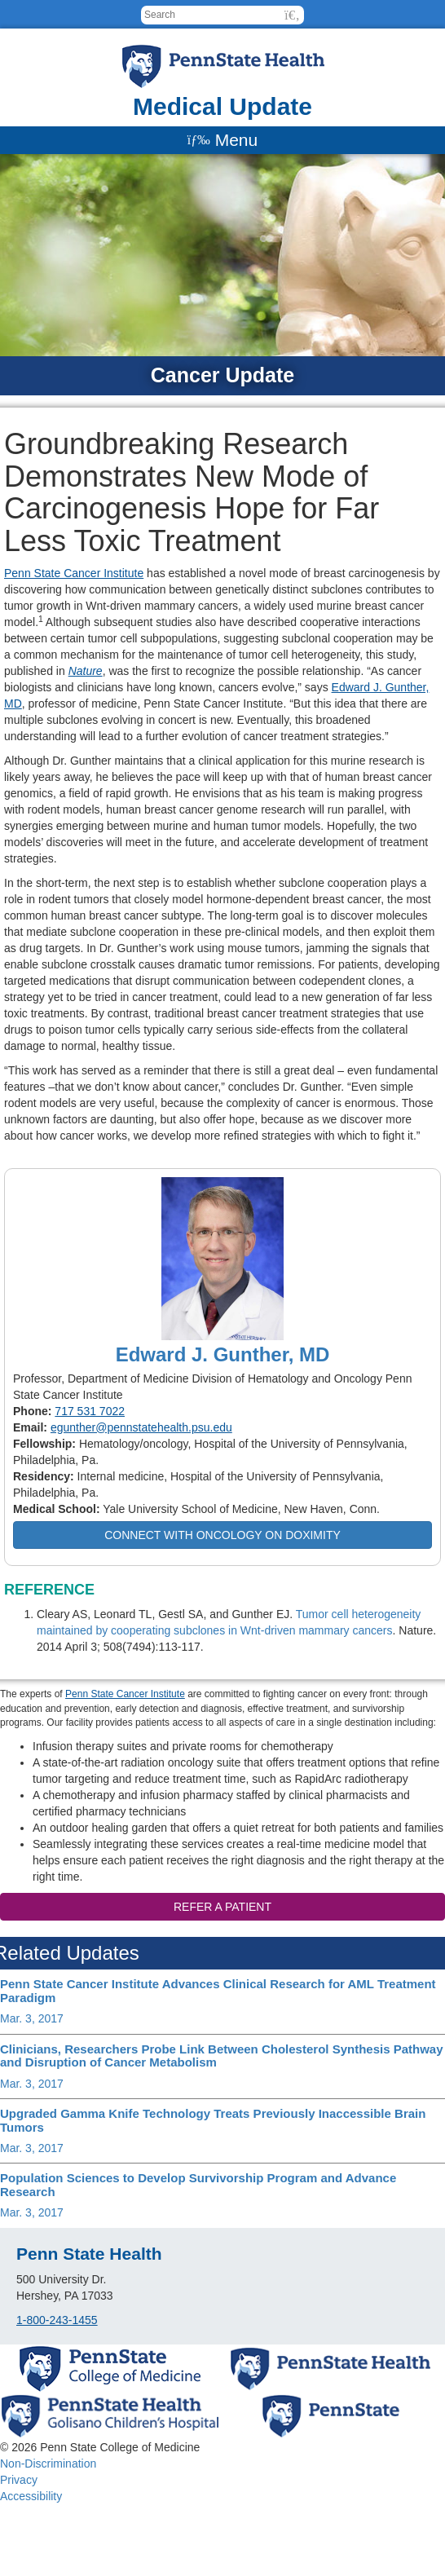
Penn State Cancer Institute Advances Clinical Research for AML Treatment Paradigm (218, 1991)
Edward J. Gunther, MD (223, 1354)
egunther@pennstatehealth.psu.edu (141, 1427)
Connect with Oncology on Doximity (222, 1535)
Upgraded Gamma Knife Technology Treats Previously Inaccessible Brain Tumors (212, 2120)
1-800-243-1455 (57, 2320)
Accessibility (31, 2496)
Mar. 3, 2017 (32, 2018)
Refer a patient (222, 1906)
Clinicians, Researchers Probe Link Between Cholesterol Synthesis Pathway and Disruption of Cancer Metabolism (221, 2056)
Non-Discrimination (48, 2463)
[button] (292, 15)
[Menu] (222, 140)
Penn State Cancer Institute (73, 573)
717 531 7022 (90, 1411)
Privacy (18, 2479)
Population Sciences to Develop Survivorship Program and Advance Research (198, 2185)
